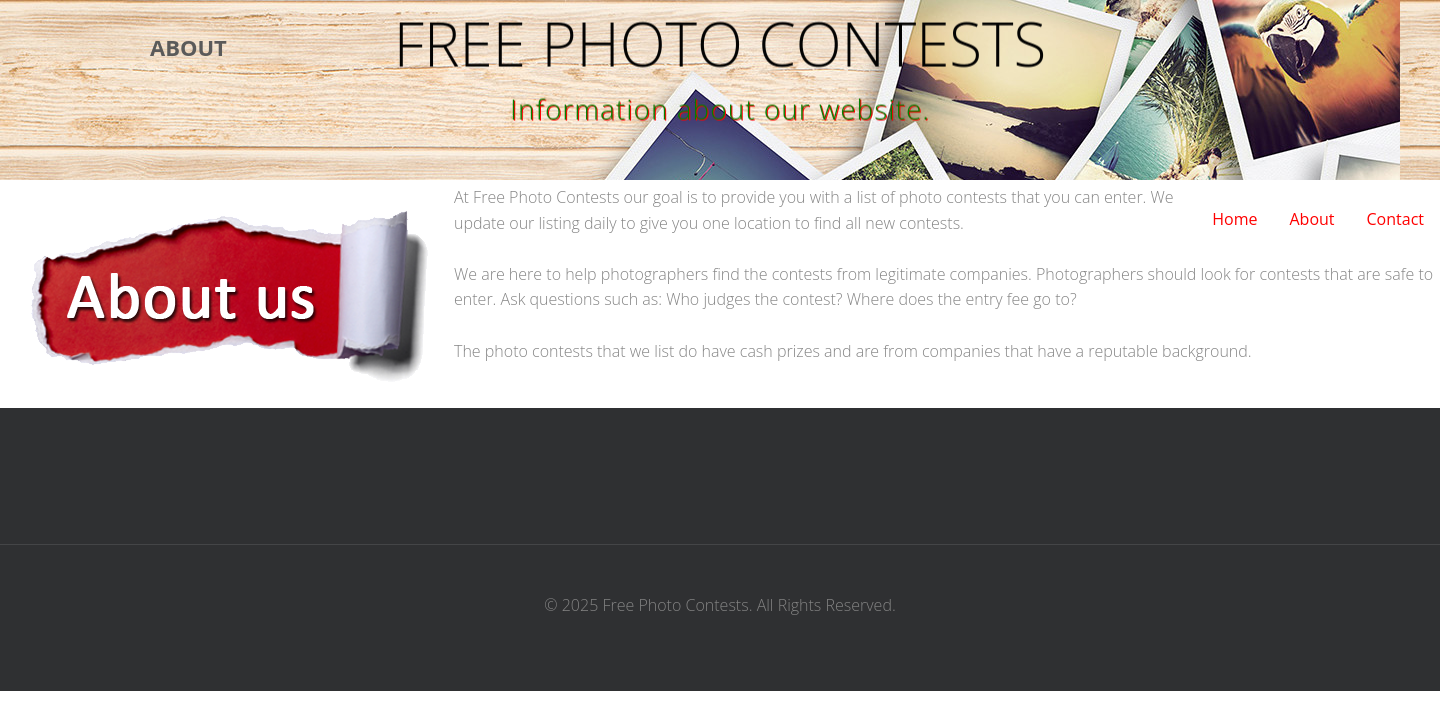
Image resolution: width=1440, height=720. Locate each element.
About (1311, 219)
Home (1234, 219)
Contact (1395, 219)
